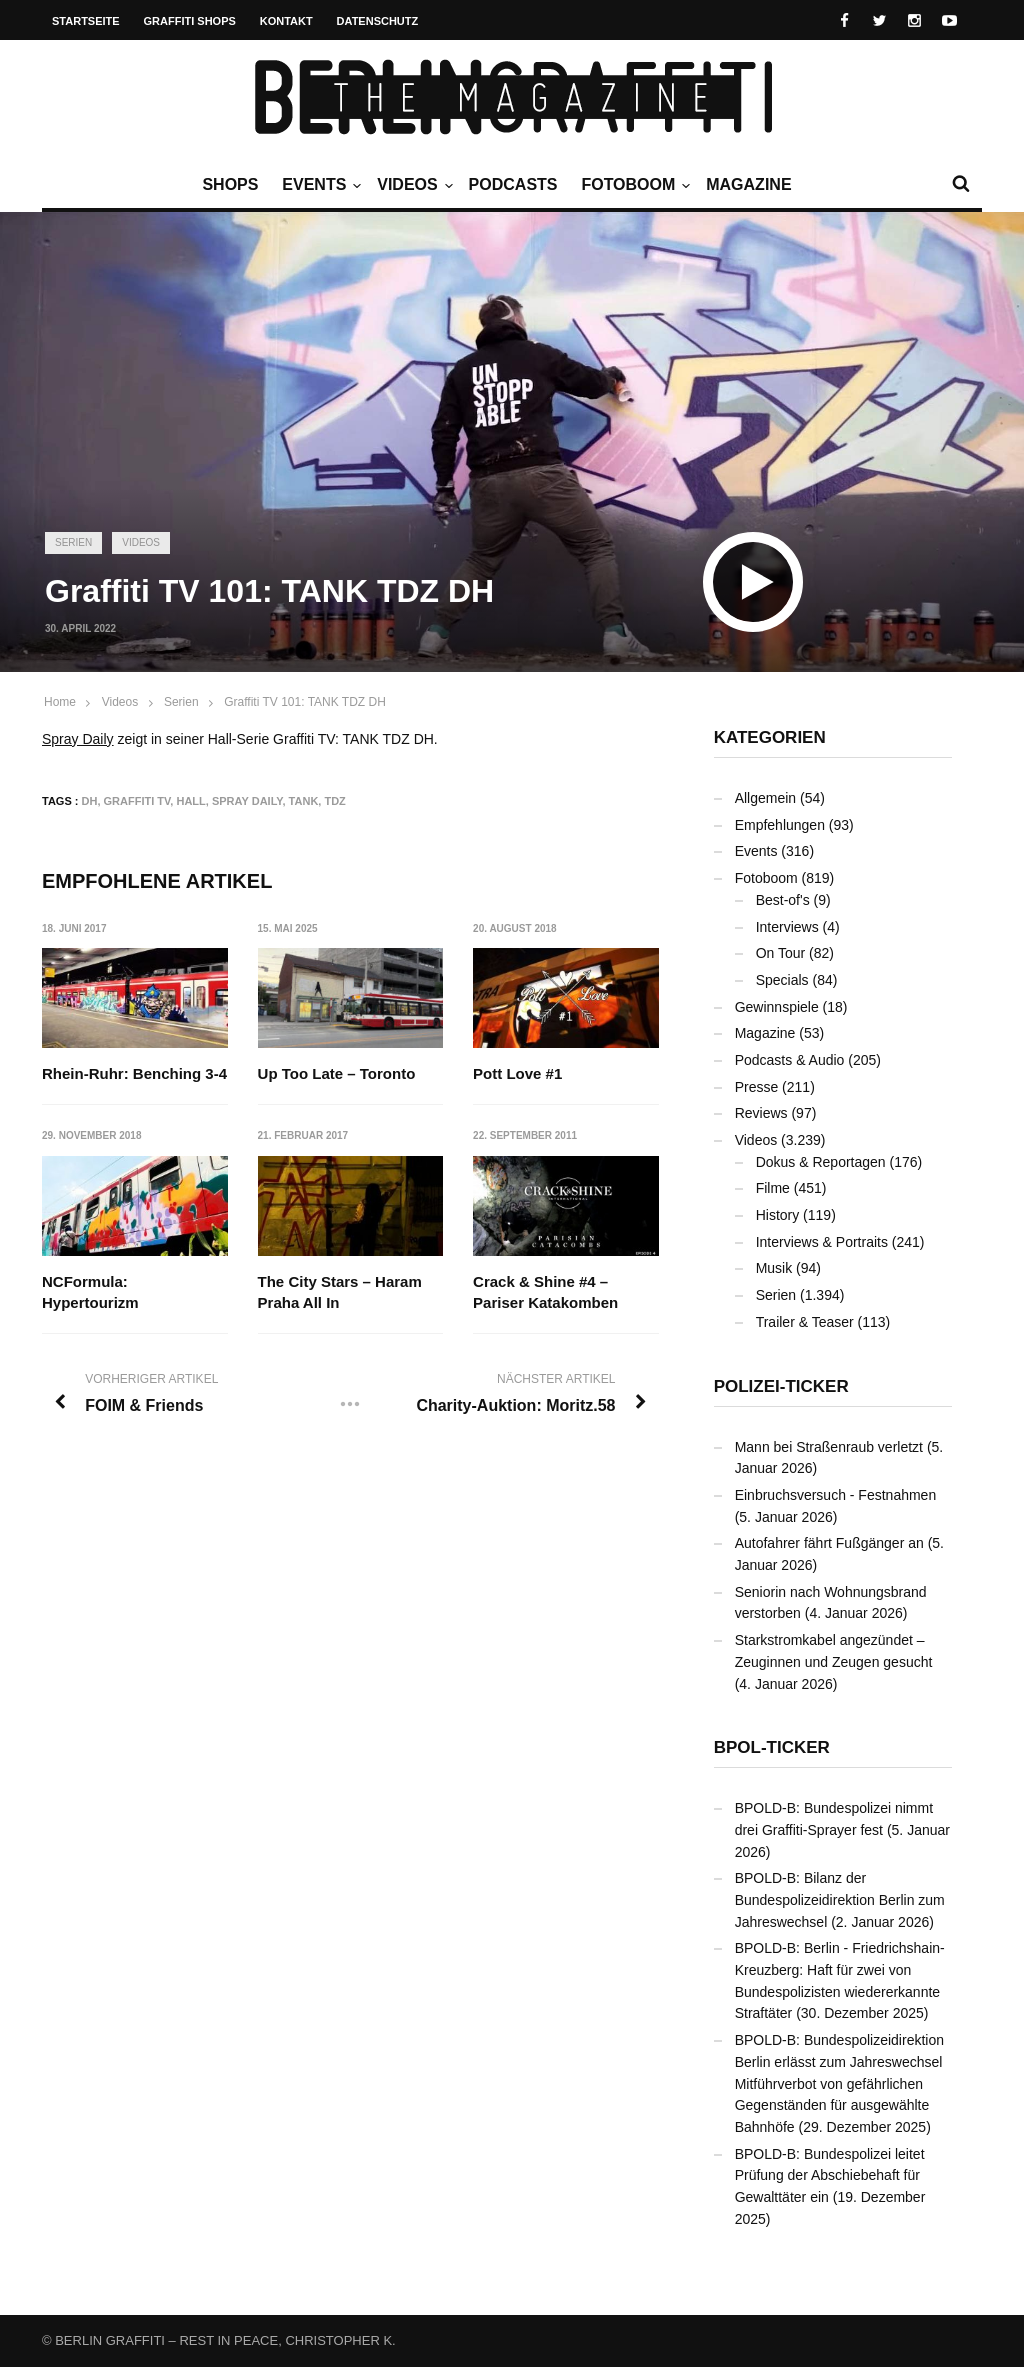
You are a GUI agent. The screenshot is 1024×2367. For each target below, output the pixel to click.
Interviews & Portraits (822, 1242)
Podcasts (513, 184)
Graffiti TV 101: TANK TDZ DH (305, 702)
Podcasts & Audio (790, 1060)
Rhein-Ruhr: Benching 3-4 (134, 1073)
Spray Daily (78, 739)
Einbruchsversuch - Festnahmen (836, 1495)
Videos (412, 185)
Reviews (761, 1113)
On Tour (781, 953)
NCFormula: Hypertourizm (90, 1292)
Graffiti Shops (190, 21)
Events (319, 185)
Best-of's (783, 900)
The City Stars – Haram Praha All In (340, 1292)
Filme (773, 1188)
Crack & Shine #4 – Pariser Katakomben (545, 1292)
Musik (774, 1268)
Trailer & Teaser (805, 1322)
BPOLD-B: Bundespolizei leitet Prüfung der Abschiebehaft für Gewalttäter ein (830, 2175)
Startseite (86, 21)
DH (90, 801)
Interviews (787, 927)
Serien (73, 542)
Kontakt (286, 21)
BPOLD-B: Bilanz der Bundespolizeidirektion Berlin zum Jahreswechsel (840, 1899)
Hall (190, 801)
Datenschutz (378, 21)
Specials (782, 980)
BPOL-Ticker (772, 1747)
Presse (757, 1087)
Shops (230, 184)
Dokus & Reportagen (821, 1162)
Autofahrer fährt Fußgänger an (829, 1543)
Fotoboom (633, 185)
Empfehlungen (780, 825)
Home (60, 702)
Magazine (748, 184)
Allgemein (765, 798)
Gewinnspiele (777, 1007)
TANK (304, 801)
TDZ (334, 801)
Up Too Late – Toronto (337, 1073)
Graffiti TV (137, 801)
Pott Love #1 (517, 1073)
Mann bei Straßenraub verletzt (829, 1447)
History (778, 1215)
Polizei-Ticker (781, 1386)
